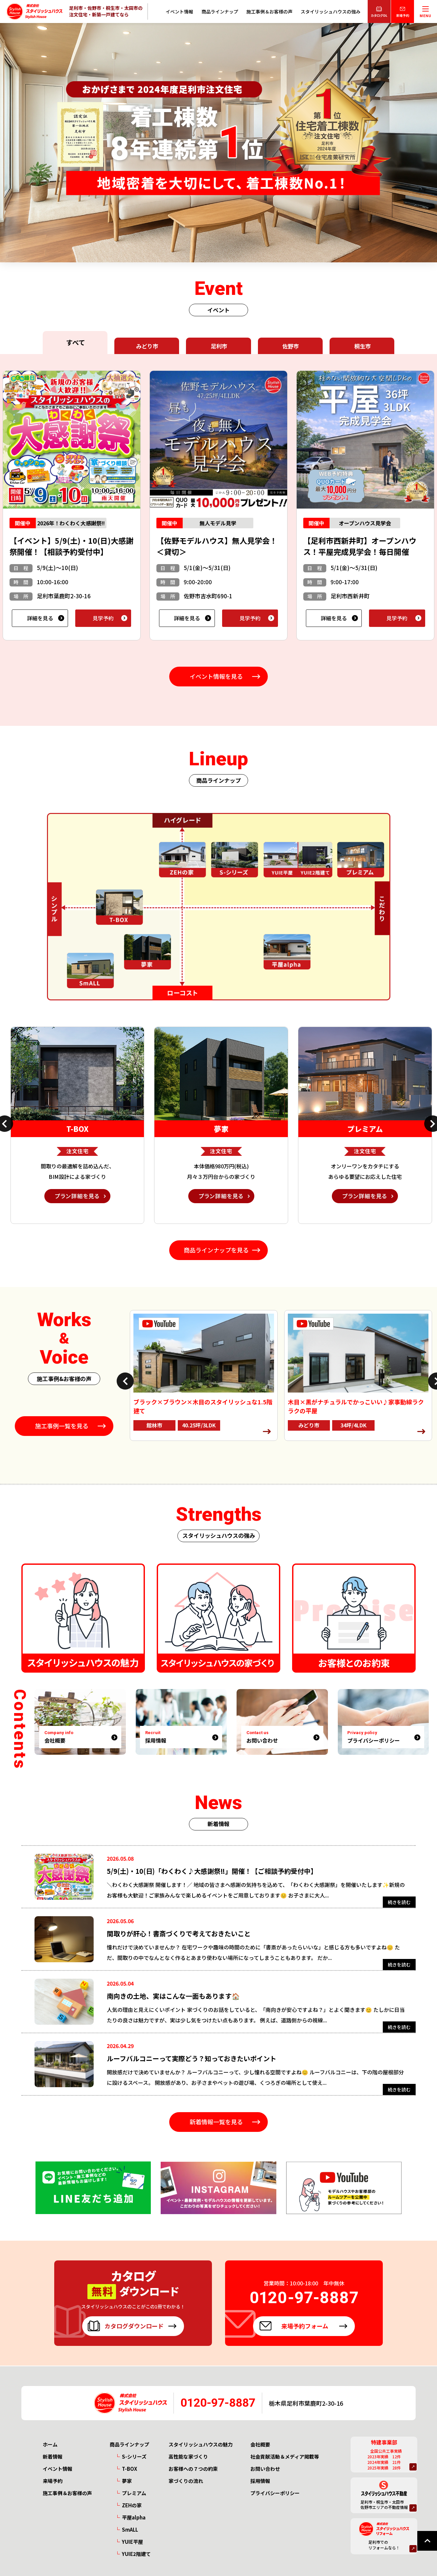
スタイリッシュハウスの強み (330, 11)
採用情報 (260, 2480)
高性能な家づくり (188, 2456)
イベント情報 (179, 11)
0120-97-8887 (217, 2403)
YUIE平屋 (132, 2541)
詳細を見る (40, 618)
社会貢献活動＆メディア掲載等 (284, 2456)
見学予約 (103, 618)
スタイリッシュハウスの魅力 (201, 2444)
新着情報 (52, 2456)
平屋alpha (134, 2517)
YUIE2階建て (136, 2553)
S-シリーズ (134, 2456)
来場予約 (52, 2480)
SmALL (130, 2529)
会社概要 (260, 2444)
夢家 (127, 2480)
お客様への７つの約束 (193, 2468)
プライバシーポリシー (275, 2493)
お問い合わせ (265, 2468)
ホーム (50, 2444)
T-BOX (129, 2468)
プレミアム (134, 2493)
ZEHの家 (132, 2505)
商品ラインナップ (219, 11)
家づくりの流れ (186, 2480)
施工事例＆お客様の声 (269, 11)
